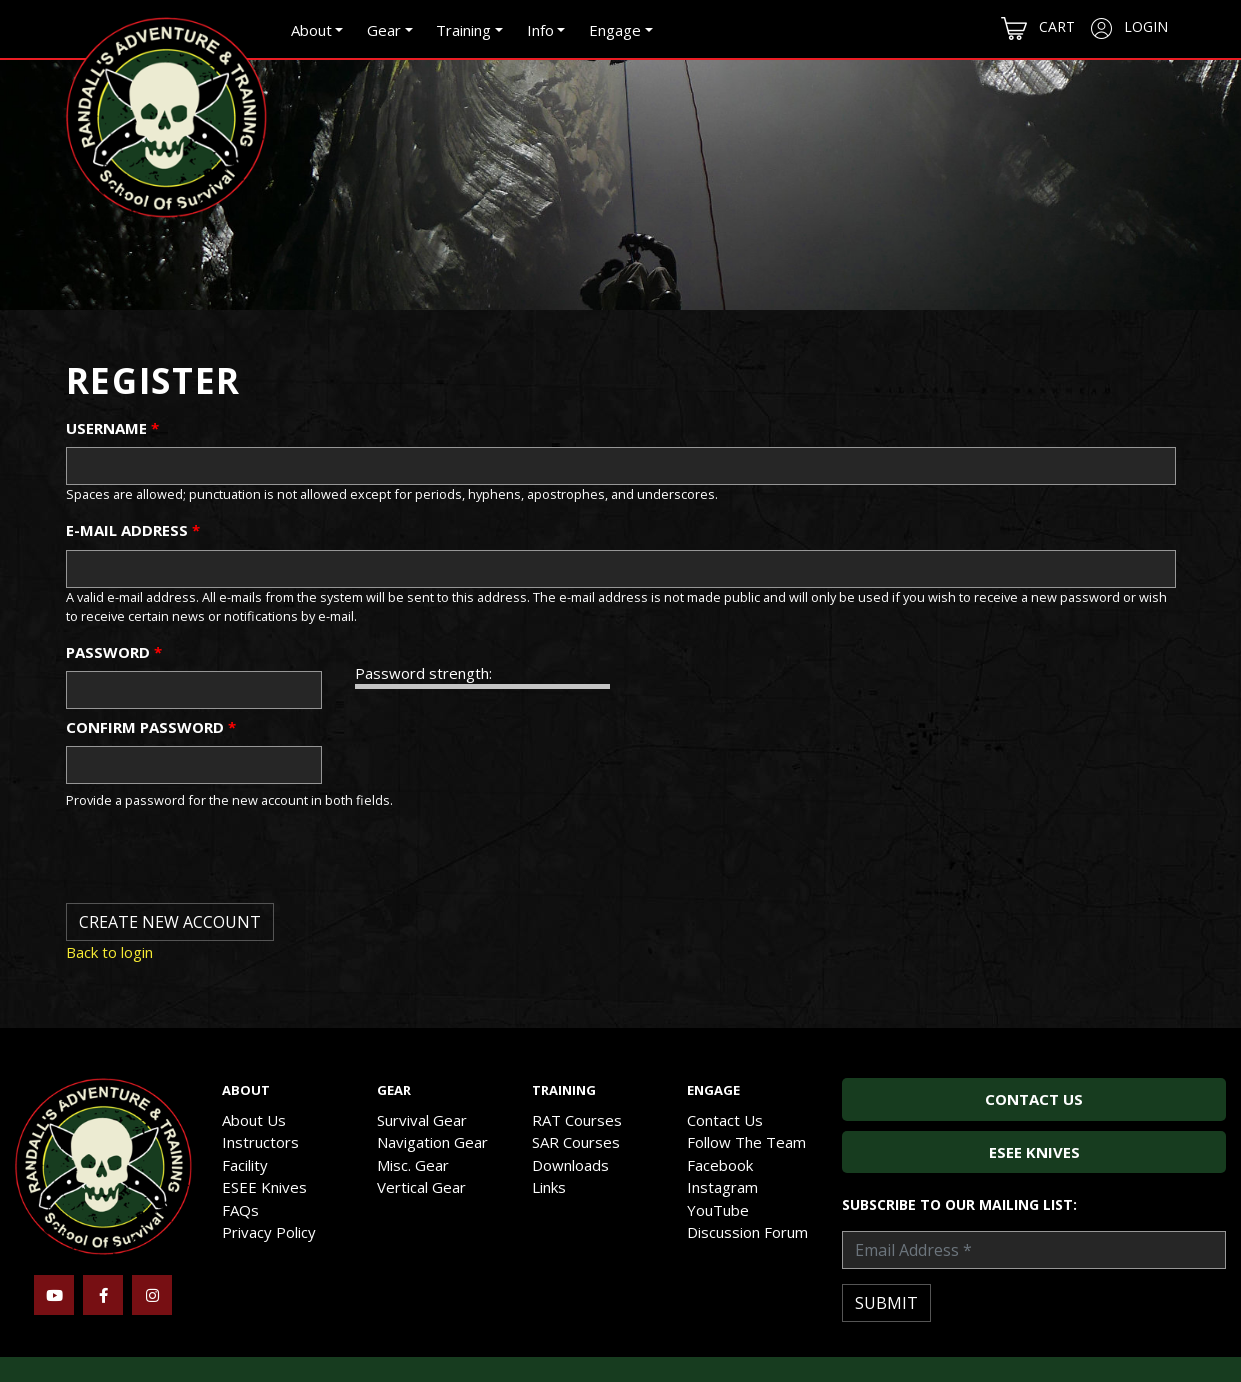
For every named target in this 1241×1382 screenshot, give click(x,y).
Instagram (722, 1187)
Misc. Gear (413, 1165)
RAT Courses (577, 1120)
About (311, 30)
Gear (384, 30)
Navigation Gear (432, 1142)
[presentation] (218, 864)
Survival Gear (422, 1120)
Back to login (109, 952)
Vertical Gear (421, 1187)
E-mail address (133, 530)
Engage (615, 30)
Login (1129, 28)
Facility (245, 1165)
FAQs (240, 1210)
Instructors (260, 1142)
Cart (1038, 28)
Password (114, 652)
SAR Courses (576, 1142)
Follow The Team (746, 1142)
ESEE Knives (264, 1187)
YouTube (718, 1210)
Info (540, 30)
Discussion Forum (747, 1232)
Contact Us (725, 1120)
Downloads (570, 1165)
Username (112, 428)
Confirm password (151, 727)
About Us (254, 1120)
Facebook (720, 1165)
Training (463, 30)
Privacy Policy (269, 1232)
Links (549, 1187)
